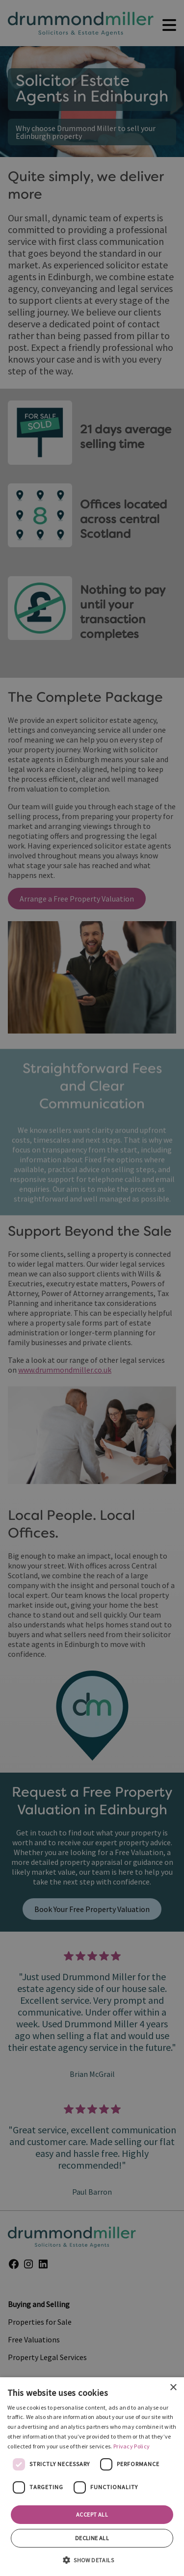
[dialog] (92, 2476)
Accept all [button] (92, 2514)
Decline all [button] (92, 2538)
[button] (92, 2559)
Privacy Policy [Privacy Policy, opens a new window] (131, 2446)
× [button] (173, 2387)
